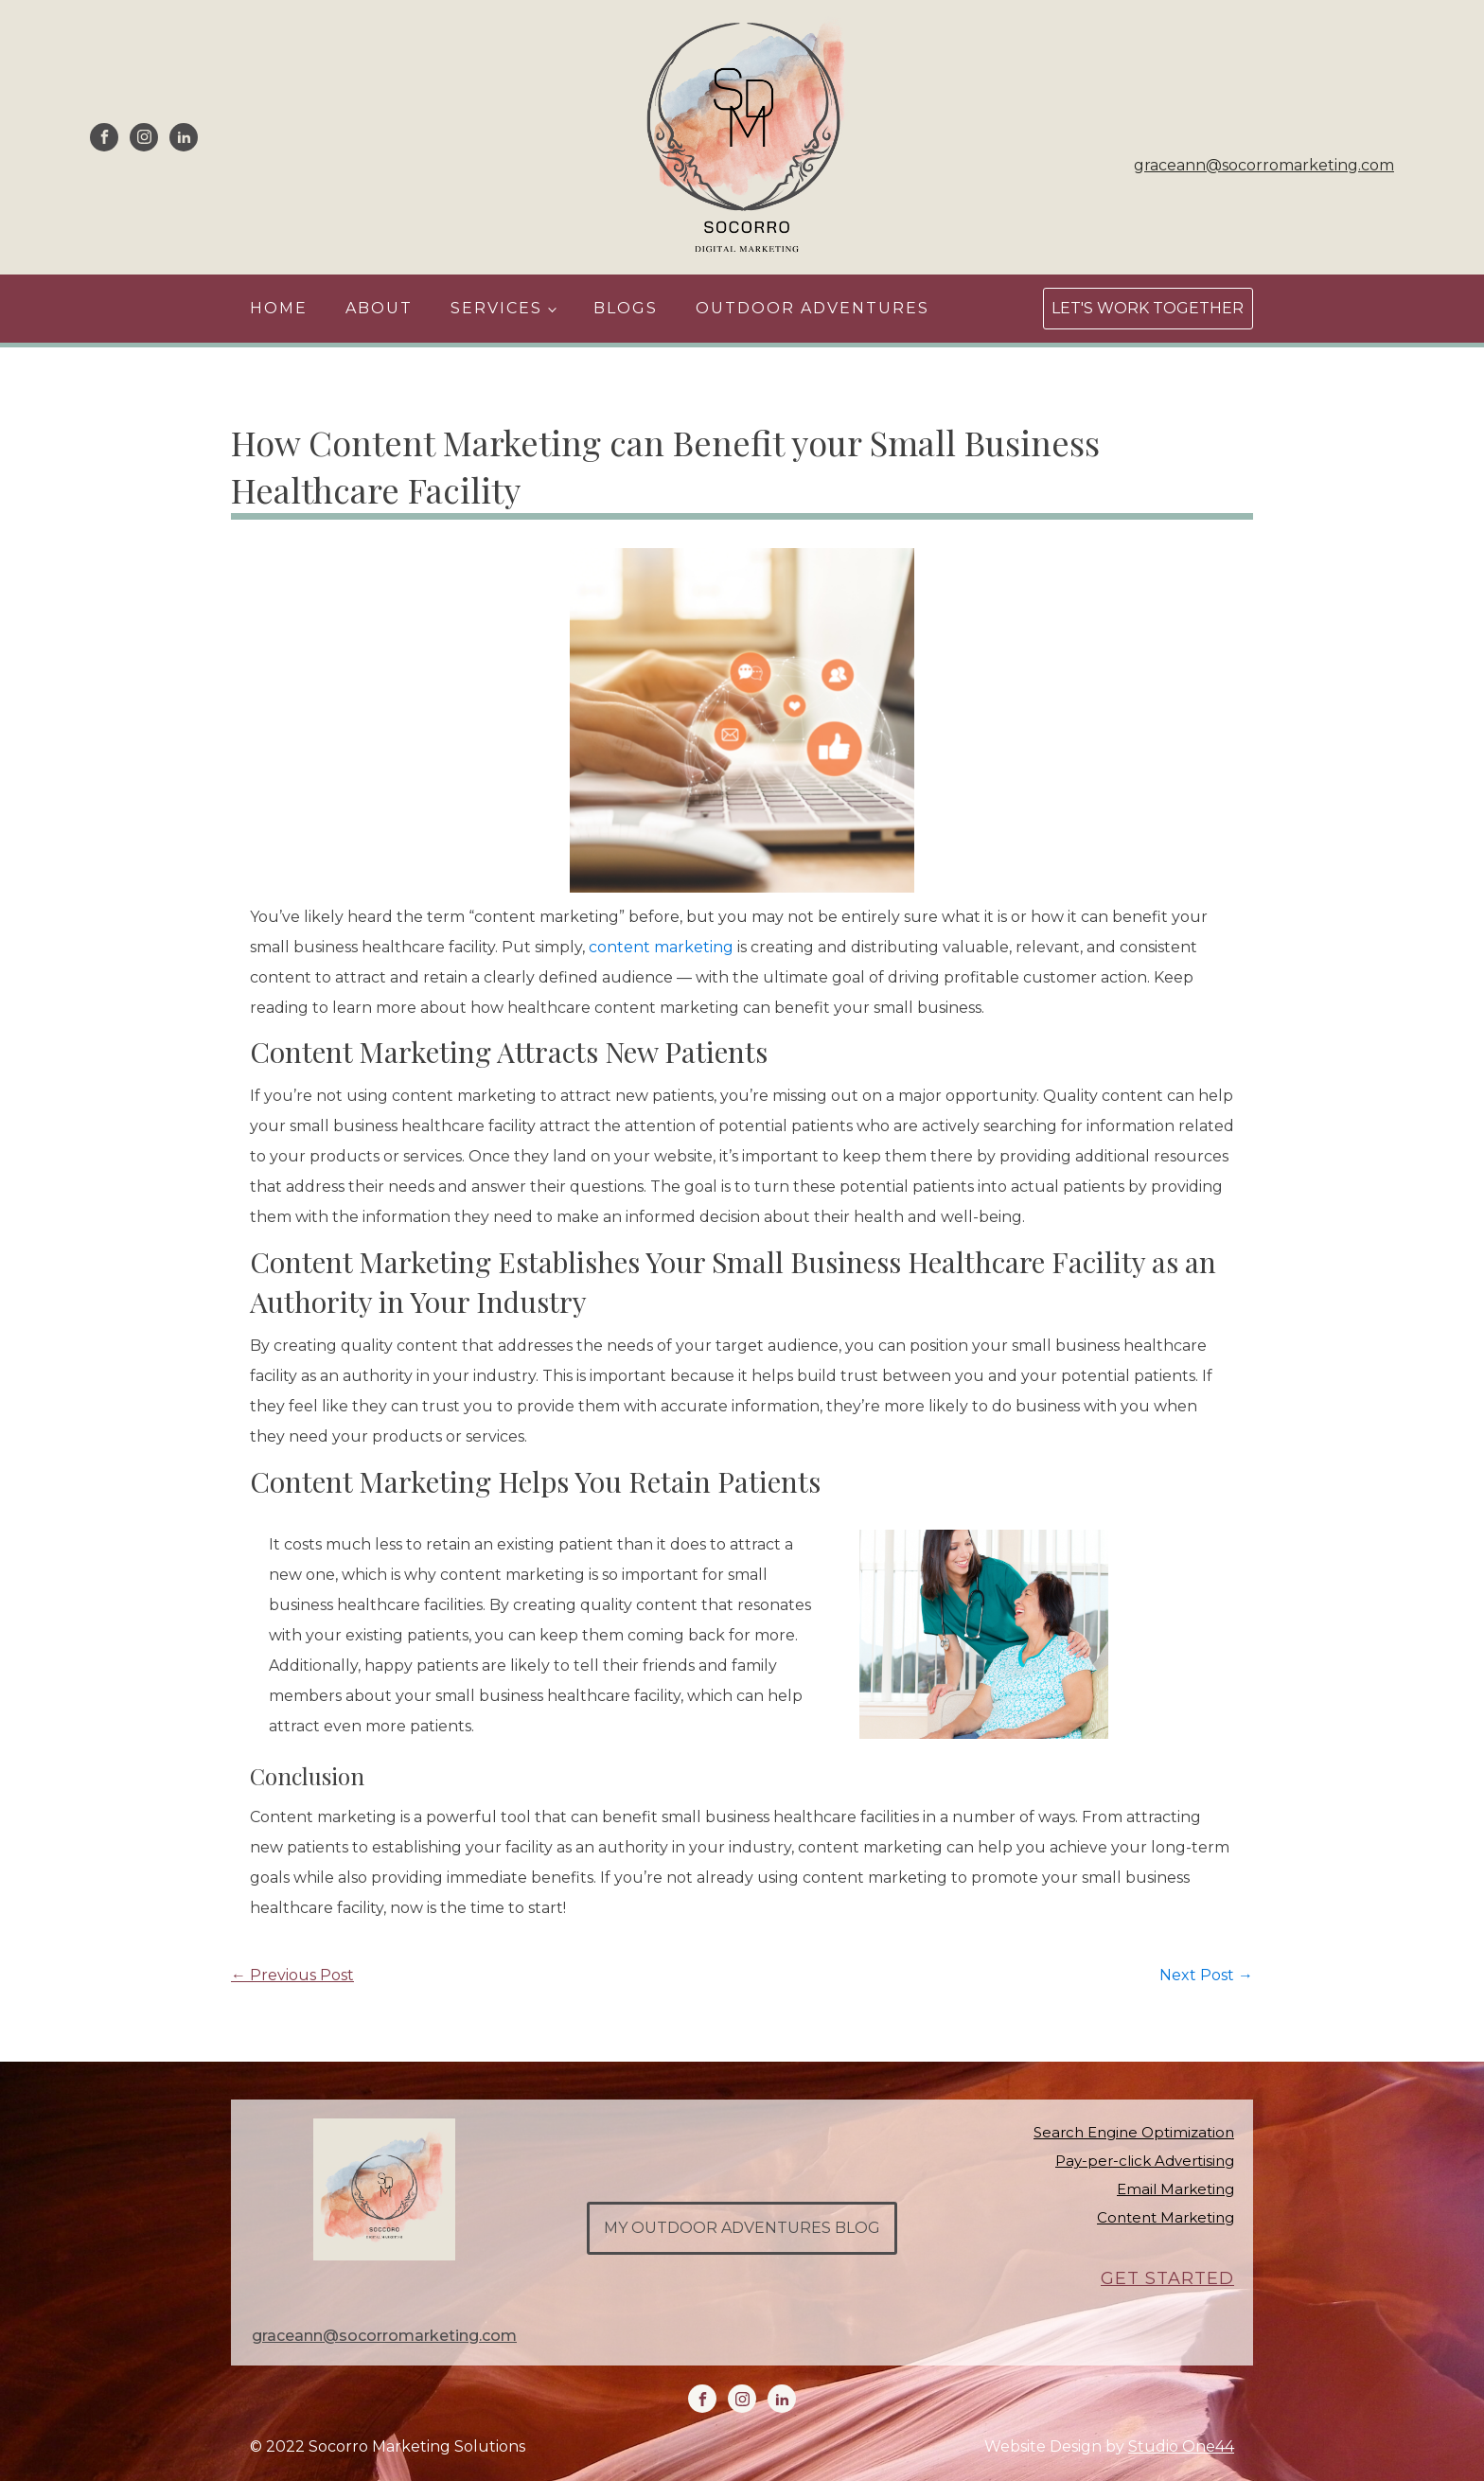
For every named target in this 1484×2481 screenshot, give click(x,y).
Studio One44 (1181, 2446)
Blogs (625, 308)
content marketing (661, 947)
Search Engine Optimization (1134, 2132)
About (379, 308)
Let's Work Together (1147, 308)
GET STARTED (1167, 2279)
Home (279, 308)
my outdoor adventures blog (742, 2228)
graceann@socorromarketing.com (1264, 165)
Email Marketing (1175, 2189)
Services (496, 308)
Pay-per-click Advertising (1144, 2161)
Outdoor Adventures (812, 308)
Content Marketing (1165, 2217)
